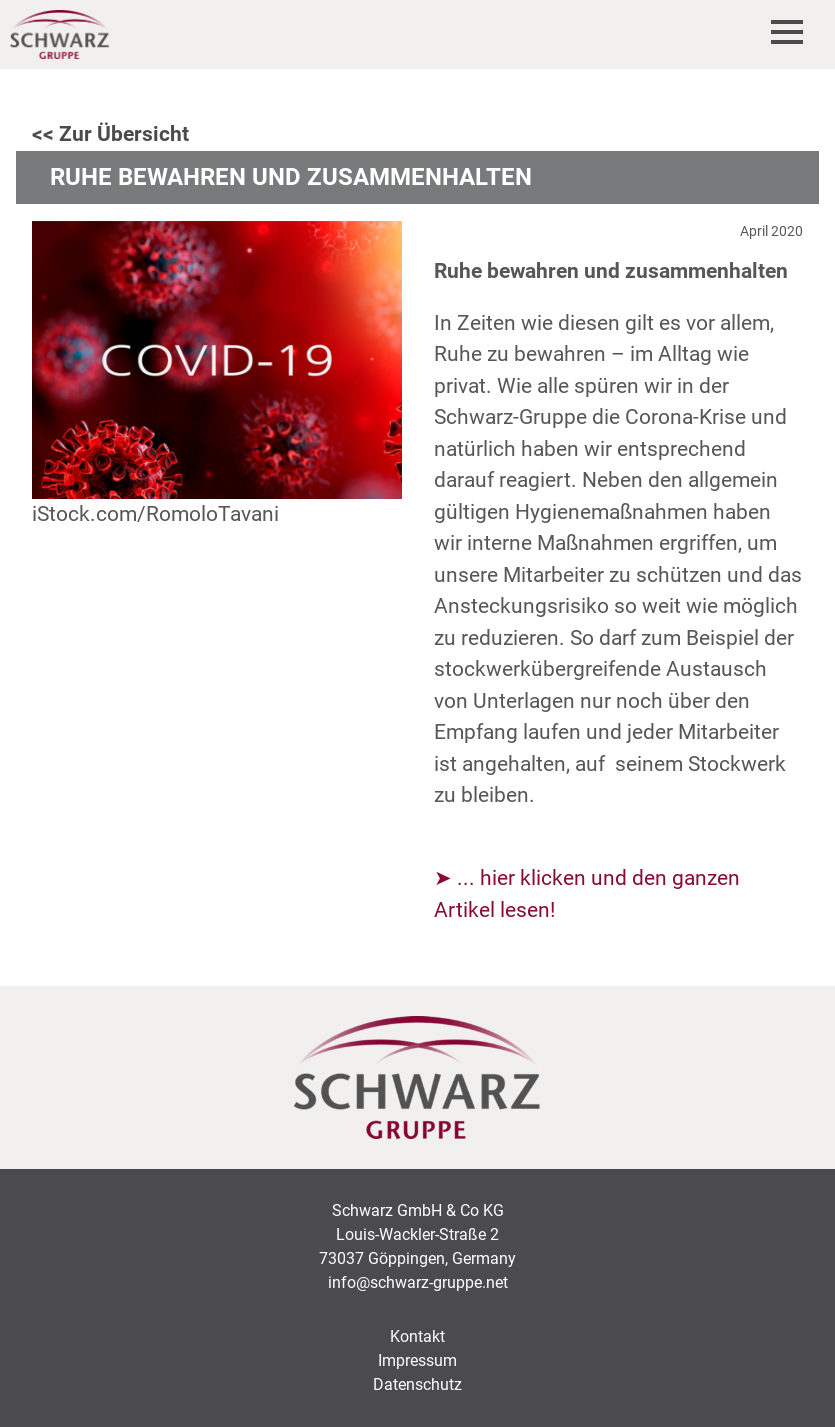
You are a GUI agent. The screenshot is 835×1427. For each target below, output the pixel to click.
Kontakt (417, 1336)
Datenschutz (417, 1384)
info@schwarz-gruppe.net (418, 1282)
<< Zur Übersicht (110, 134)
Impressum (417, 1360)
